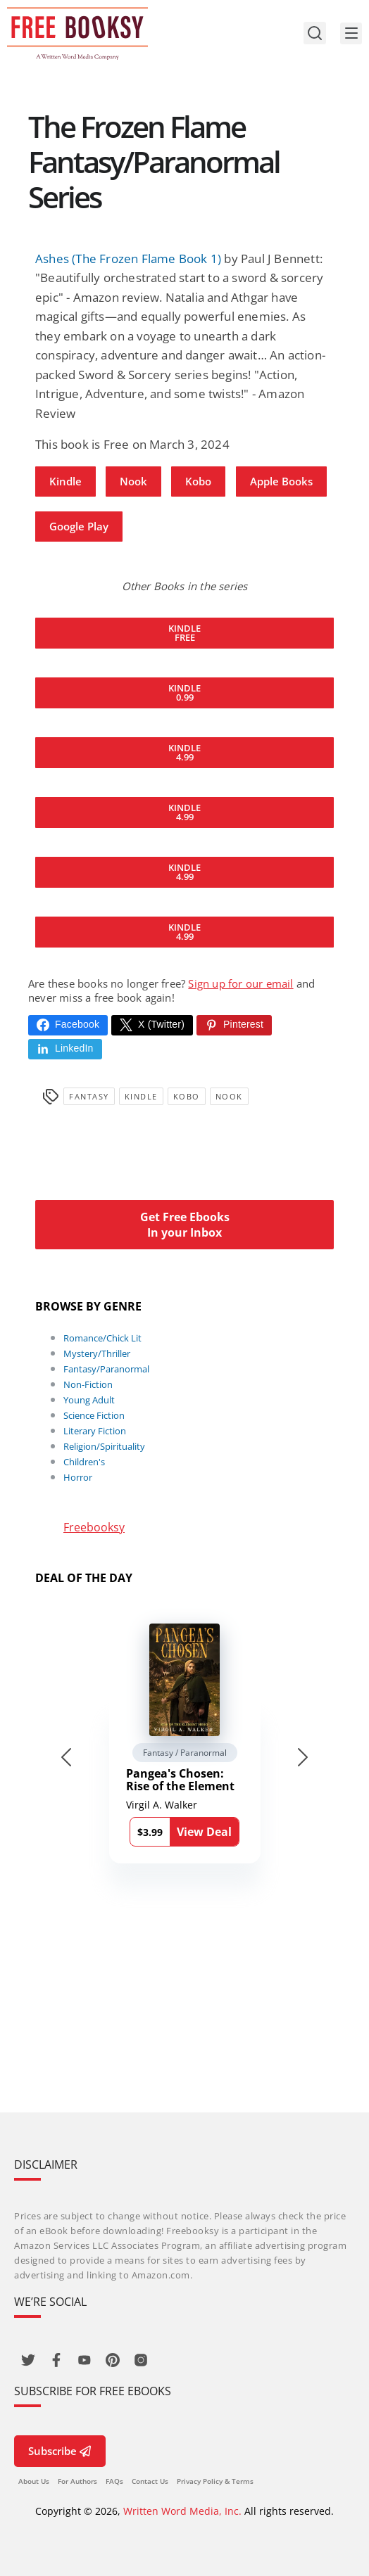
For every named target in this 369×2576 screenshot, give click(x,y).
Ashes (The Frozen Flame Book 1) (128, 258)
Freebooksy (94, 1527)
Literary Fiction (94, 1430)
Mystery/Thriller (96, 1353)
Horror (77, 1477)
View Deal (204, 1831)
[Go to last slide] (66, 1757)
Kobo (198, 481)
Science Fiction (94, 1415)
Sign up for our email (240, 983)
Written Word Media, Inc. (182, 2511)
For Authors (77, 2481)
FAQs (114, 2481)
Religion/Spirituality (104, 1446)
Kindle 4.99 (184, 752)
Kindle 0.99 (184, 692)
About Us (33, 2481)
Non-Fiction (88, 1384)
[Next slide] (303, 1757)
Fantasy (89, 1096)
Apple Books (281, 481)
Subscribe (60, 2451)
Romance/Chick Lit (102, 1338)
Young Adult (89, 1400)
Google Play (78, 526)
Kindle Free (184, 633)
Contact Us (150, 2481)
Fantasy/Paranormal (106, 1369)
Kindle (65, 481)
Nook (133, 481)
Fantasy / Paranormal (185, 1753)
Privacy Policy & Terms (215, 2481)
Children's (84, 1461)
